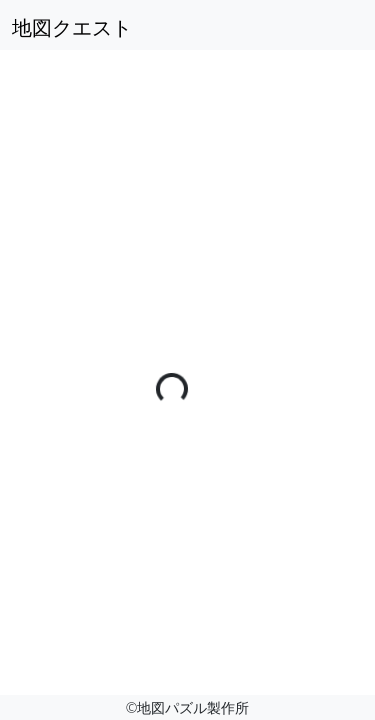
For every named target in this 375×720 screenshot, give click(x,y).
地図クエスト (72, 27)
